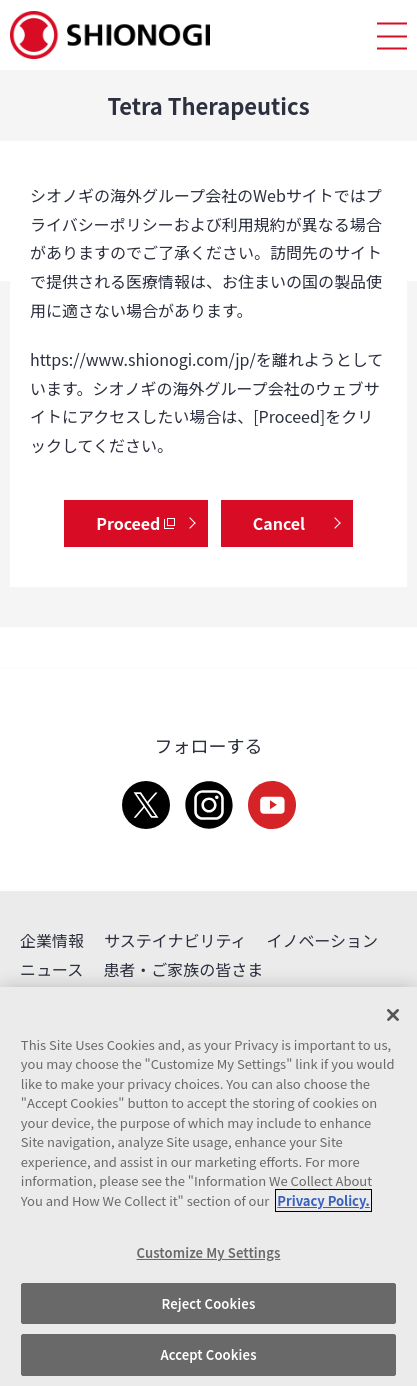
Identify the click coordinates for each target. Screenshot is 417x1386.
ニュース (51, 969)
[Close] (393, 1015)
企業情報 (52, 940)
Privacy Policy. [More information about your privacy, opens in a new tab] (323, 1200)
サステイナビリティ (175, 940)
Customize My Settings (209, 1252)
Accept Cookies (208, 1354)
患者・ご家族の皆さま (183, 969)
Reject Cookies (209, 1303)
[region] (208, 1186)
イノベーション (322, 940)
